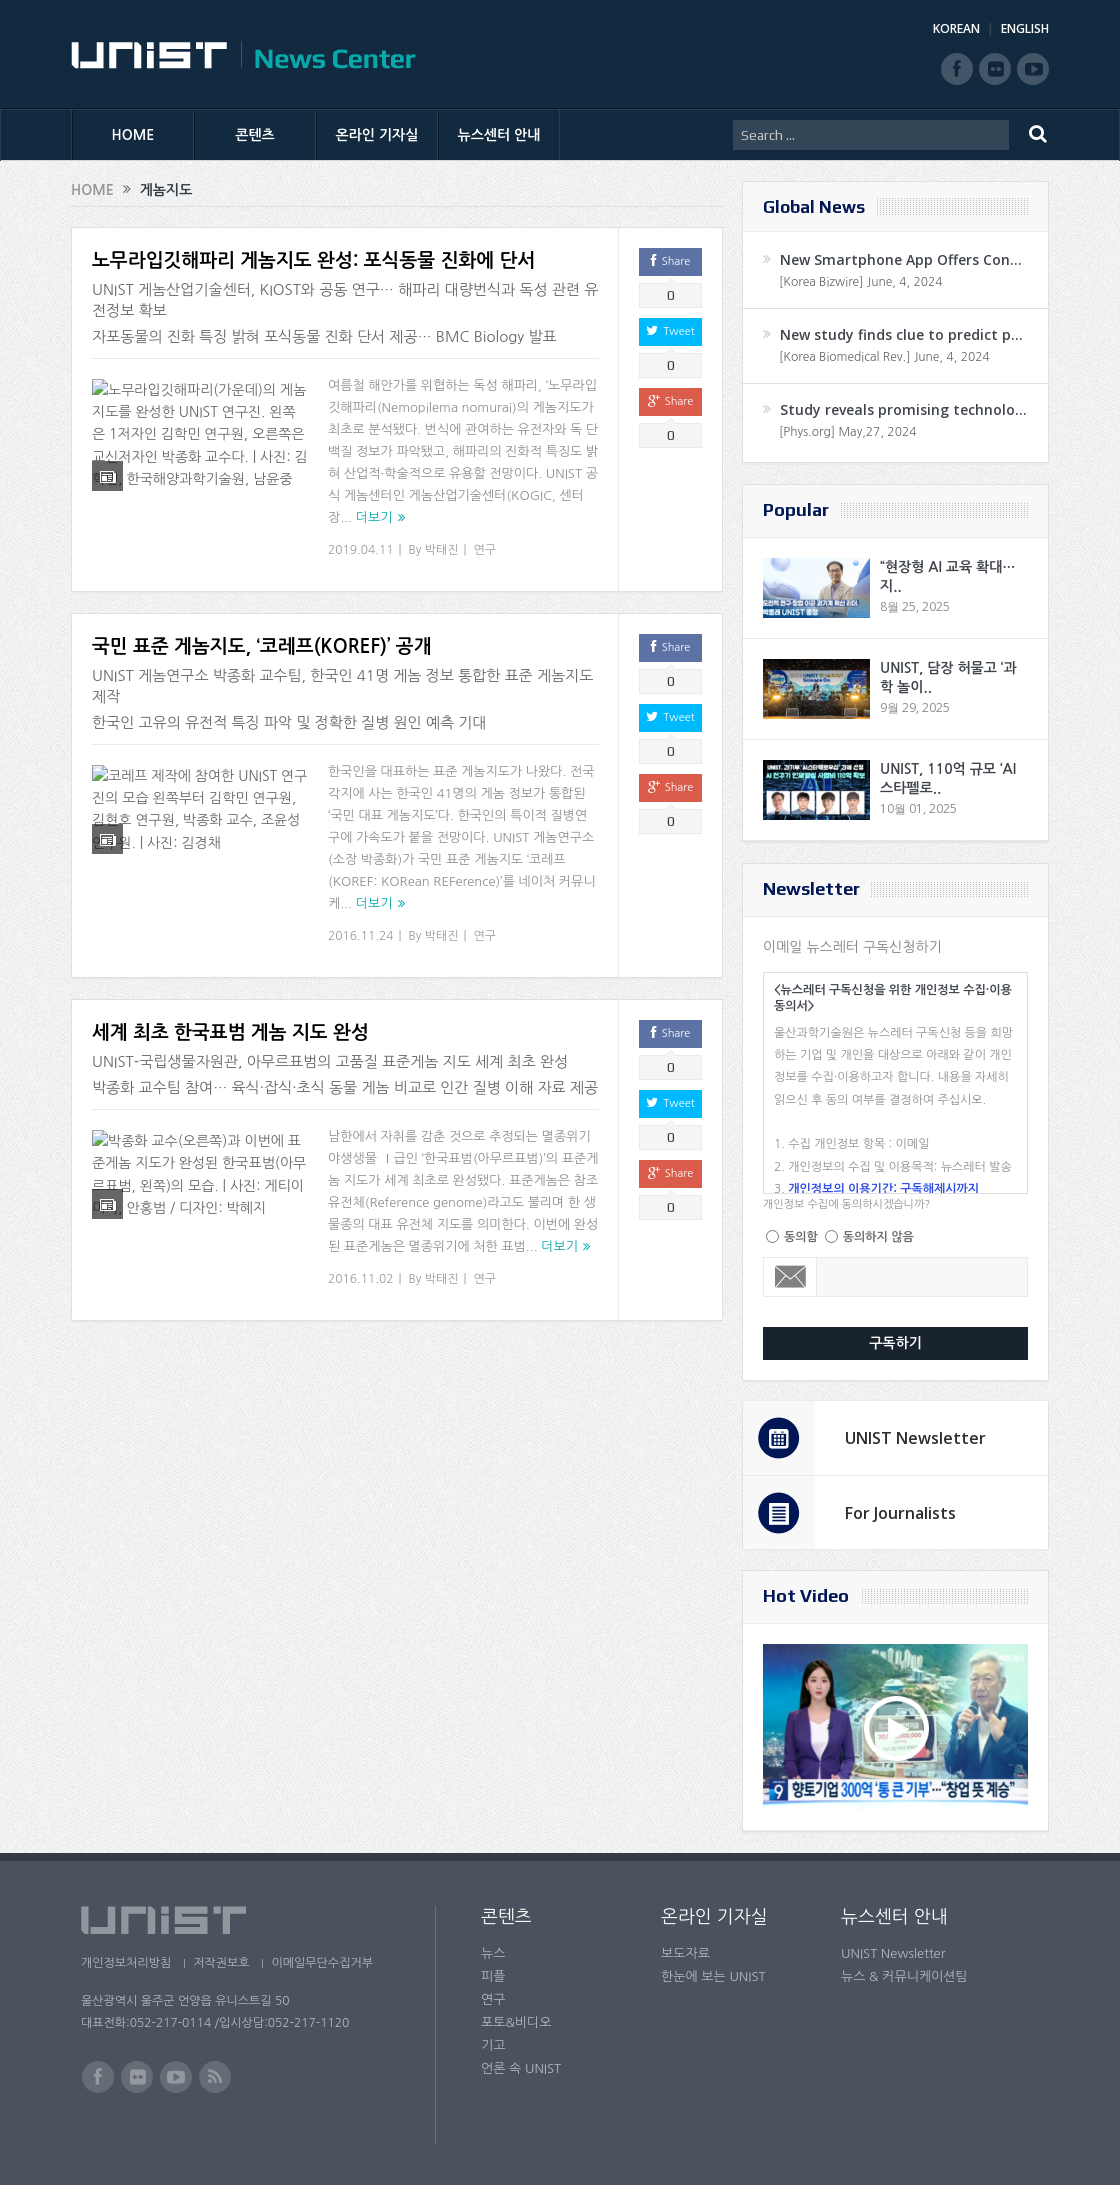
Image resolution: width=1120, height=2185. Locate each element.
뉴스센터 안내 (499, 135)
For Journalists (900, 1513)
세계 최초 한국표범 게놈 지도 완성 (230, 1032)
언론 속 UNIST (521, 2068)
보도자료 (685, 1953)
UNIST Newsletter (915, 1438)
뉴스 (493, 1953)
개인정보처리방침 (126, 1963)
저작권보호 (224, 1963)
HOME (133, 135)
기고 (493, 2045)
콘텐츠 (254, 135)
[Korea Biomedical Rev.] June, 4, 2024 (884, 357)
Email (790, 1277)
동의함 (801, 1237)
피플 (493, 1976)
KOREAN (956, 28)
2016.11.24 (360, 936)
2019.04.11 (360, 550)
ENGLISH (1025, 28)
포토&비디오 (516, 2022)
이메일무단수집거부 (329, 1963)
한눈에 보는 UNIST (713, 1976)
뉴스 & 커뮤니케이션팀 (904, 1976)
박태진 (442, 550)
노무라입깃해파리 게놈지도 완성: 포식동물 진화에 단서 (313, 260)
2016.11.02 (360, 1279)
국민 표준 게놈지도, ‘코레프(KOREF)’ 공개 (262, 646)
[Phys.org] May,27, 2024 (847, 432)
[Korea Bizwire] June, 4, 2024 (861, 282)
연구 (485, 550)
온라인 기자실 (377, 135)
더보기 (374, 517)
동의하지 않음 (878, 1237)
